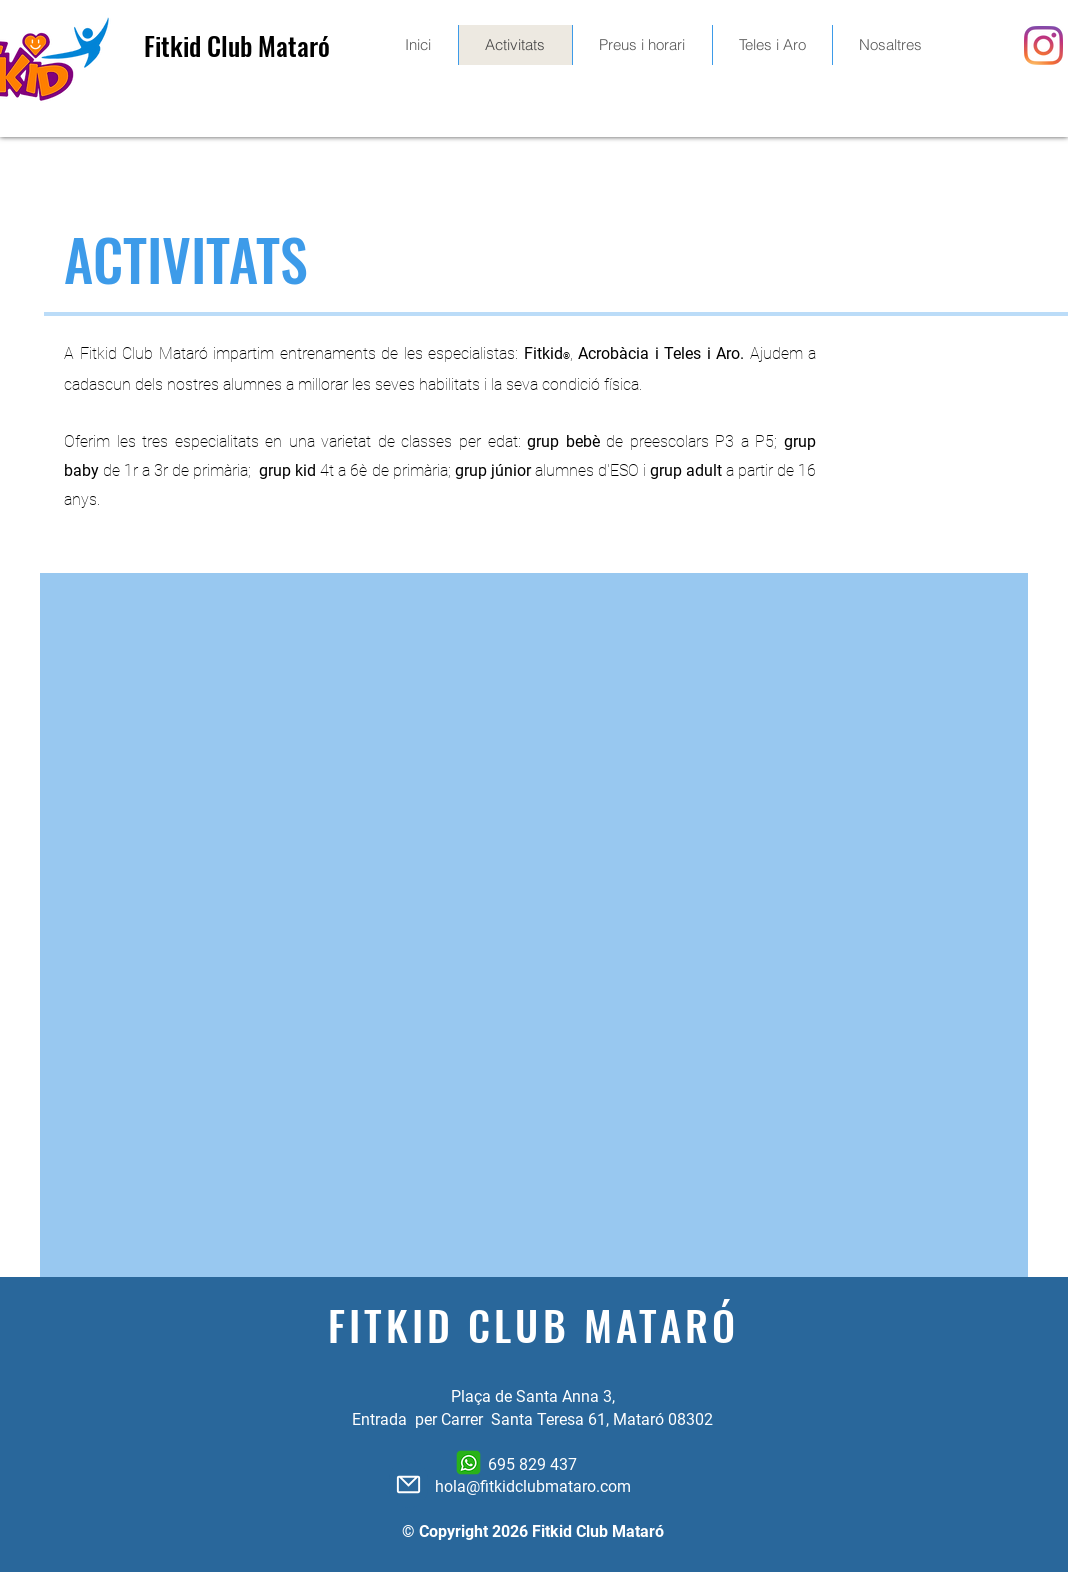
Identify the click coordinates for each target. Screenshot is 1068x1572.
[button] (642, 45)
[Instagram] (1043, 45)
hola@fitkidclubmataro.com (533, 1486)
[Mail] (408, 1484)
